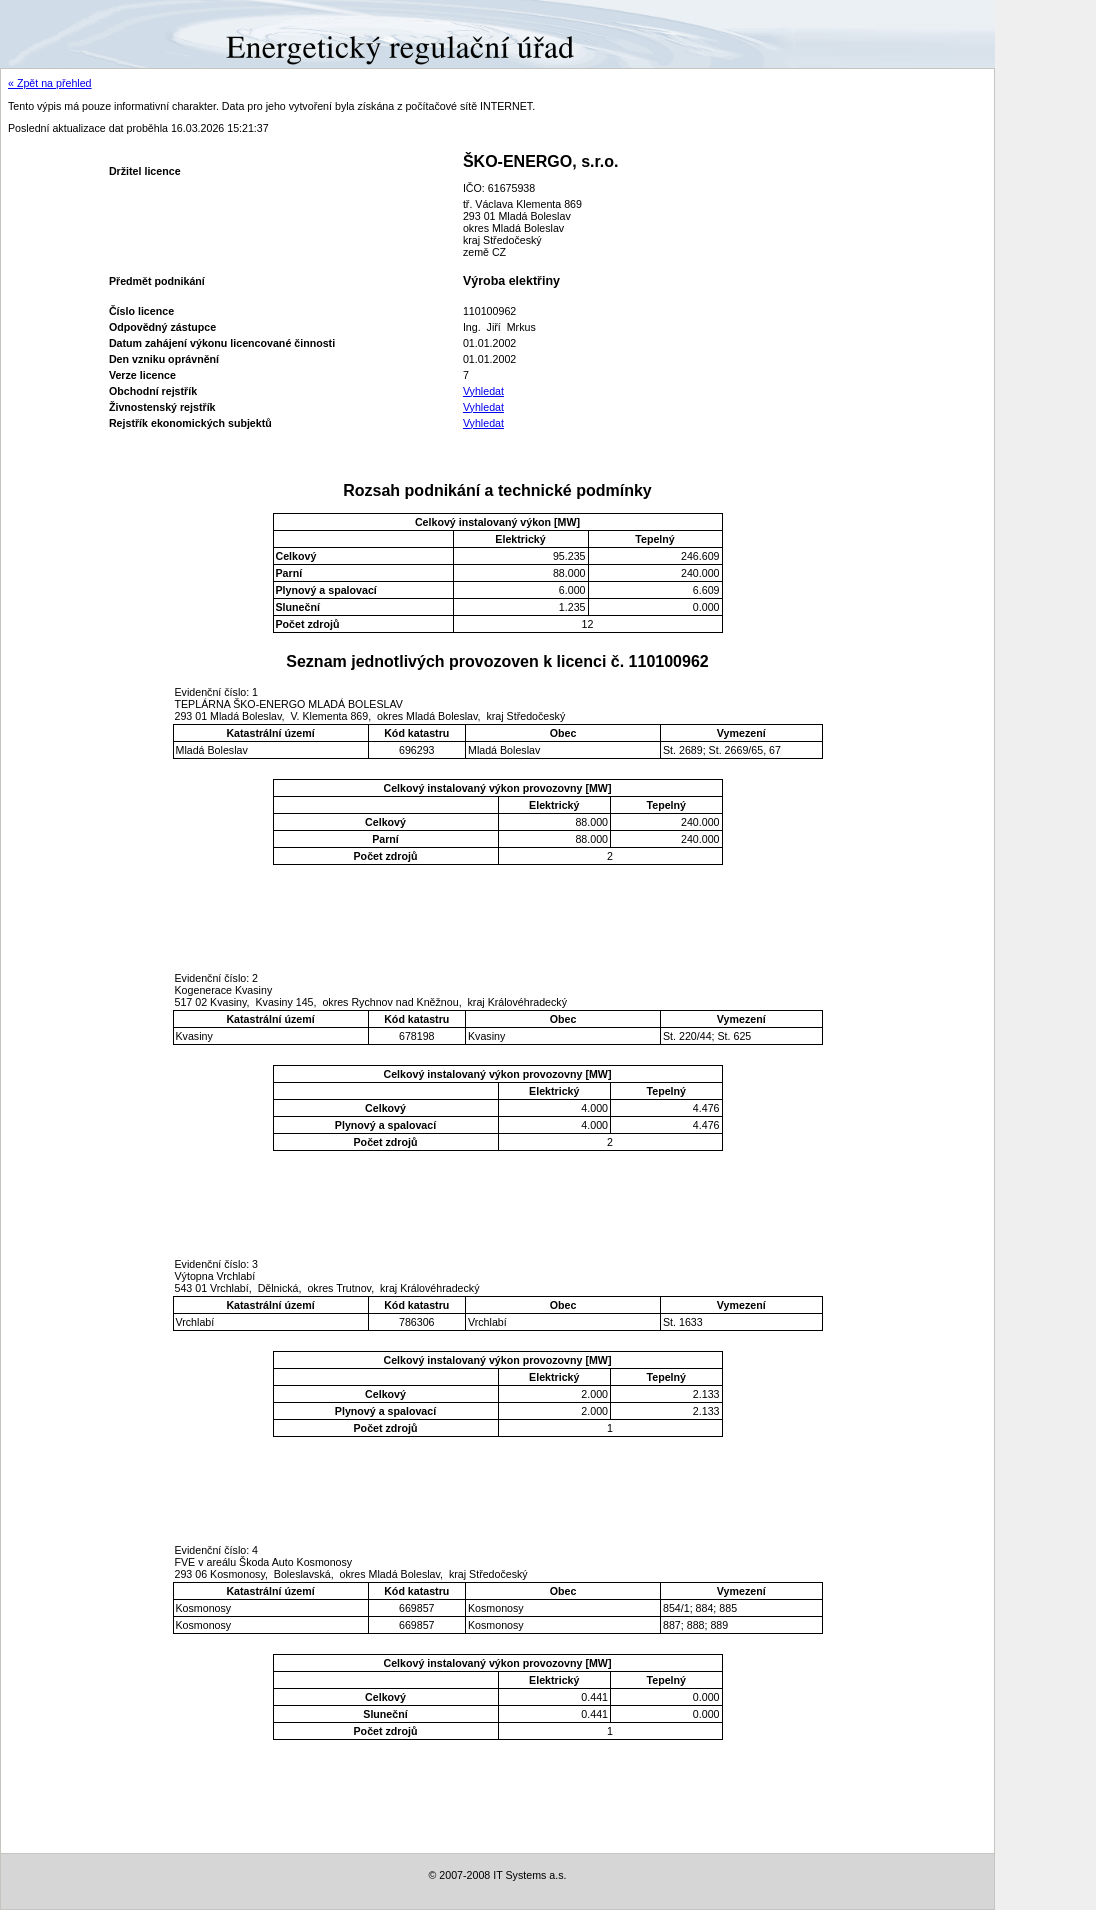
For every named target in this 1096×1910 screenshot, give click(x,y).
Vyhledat (483, 391)
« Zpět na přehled (50, 83)
